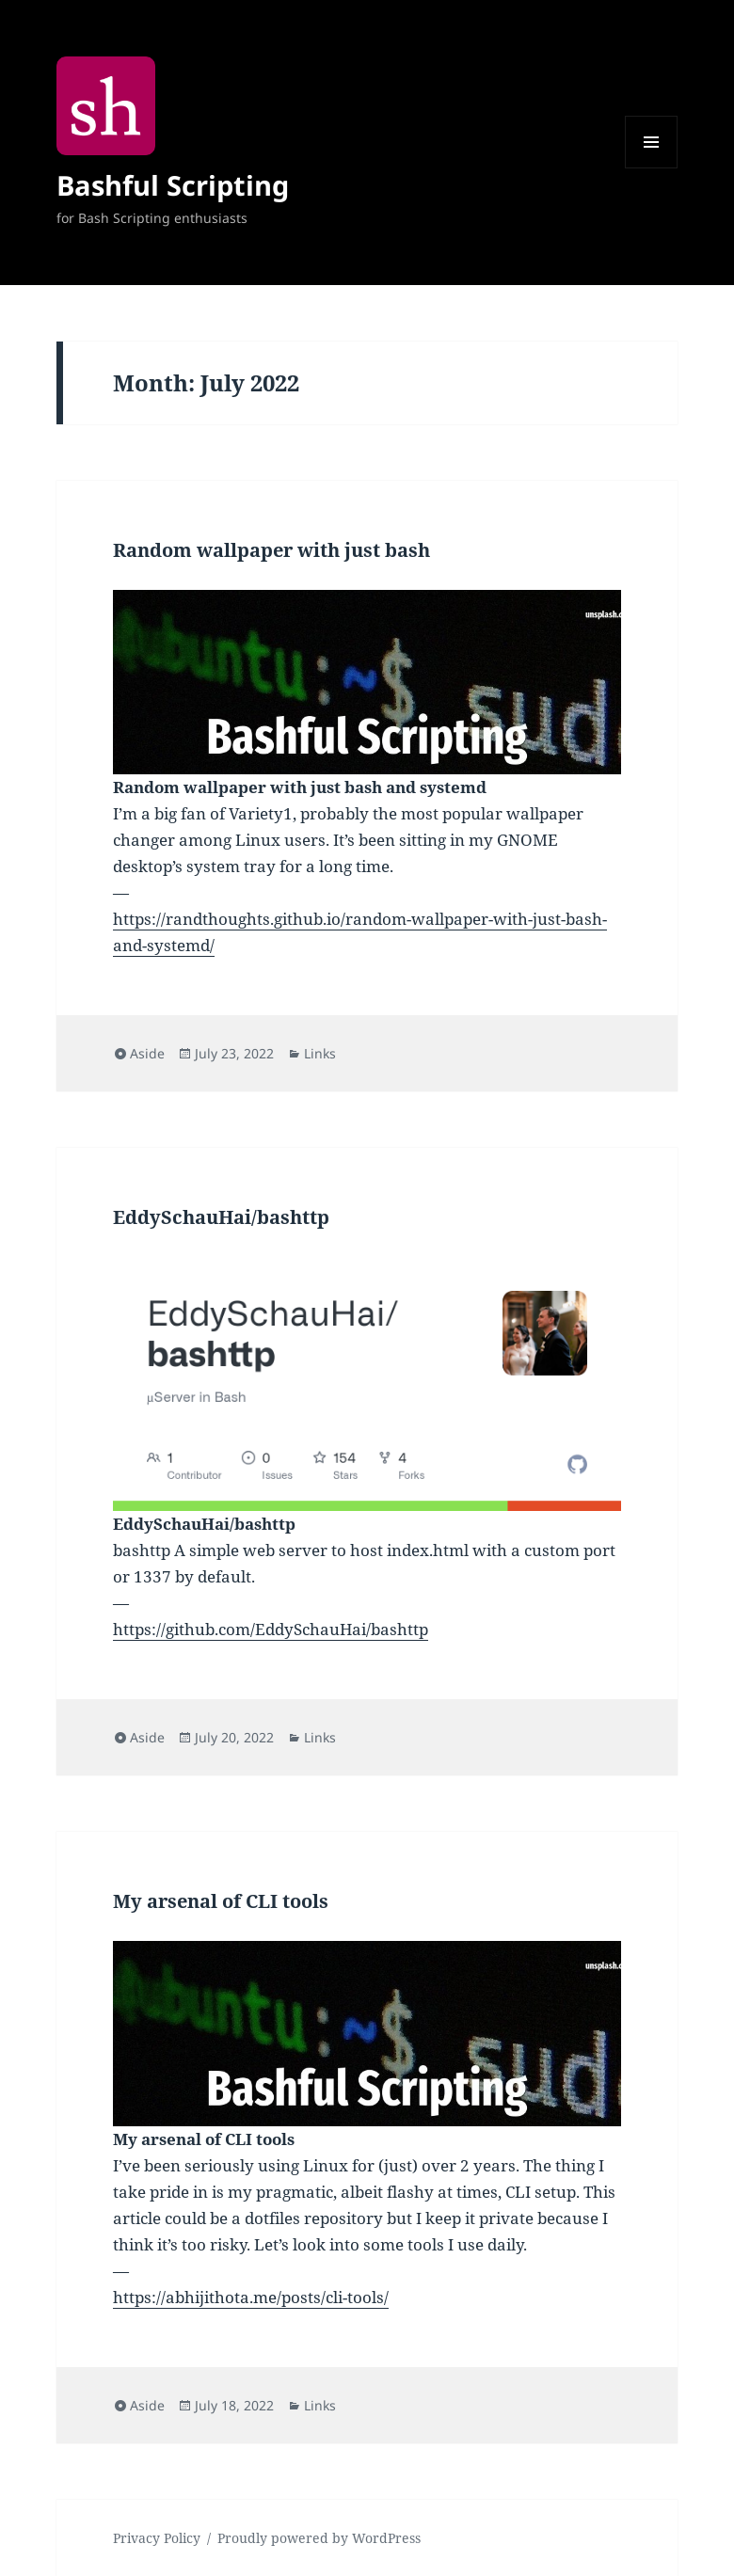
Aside (147, 1053)
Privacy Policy (156, 2538)
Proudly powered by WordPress (319, 2538)
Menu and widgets (652, 167)
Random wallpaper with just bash (271, 550)
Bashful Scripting (172, 185)
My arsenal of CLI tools (220, 1901)
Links (320, 1053)
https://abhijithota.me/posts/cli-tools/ (251, 2297)
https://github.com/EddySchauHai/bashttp (270, 1629)
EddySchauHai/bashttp (221, 1217)
